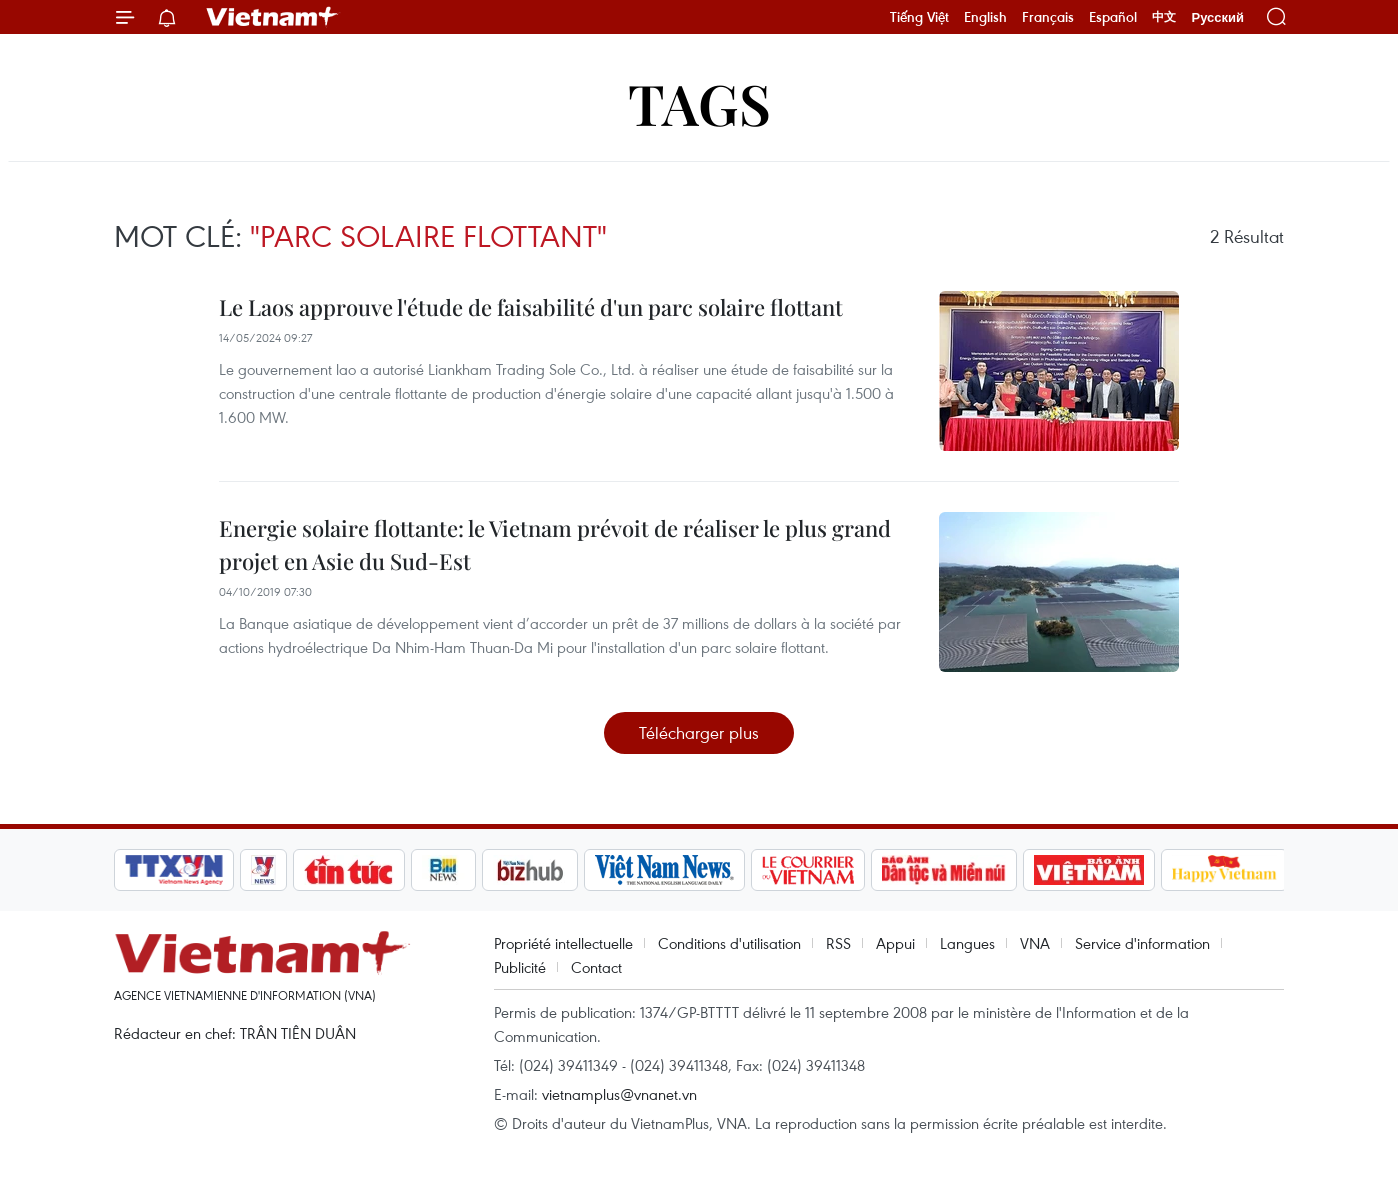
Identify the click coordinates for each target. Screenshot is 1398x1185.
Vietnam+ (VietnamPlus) (273, 17)
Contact (596, 967)
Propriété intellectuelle (563, 943)
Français (1048, 17)
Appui (895, 943)
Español (1113, 17)
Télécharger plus (699, 732)
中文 (1164, 17)
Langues (967, 943)
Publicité (520, 967)
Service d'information (1142, 943)
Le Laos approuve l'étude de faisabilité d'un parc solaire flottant (531, 307)
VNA (1035, 943)
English (985, 17)
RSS (838, 943)
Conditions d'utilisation (729, 943)
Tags (699, 102)
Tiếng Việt (919, 17)
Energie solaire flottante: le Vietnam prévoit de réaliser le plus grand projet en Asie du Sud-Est (555, 544)
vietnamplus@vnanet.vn (619, 1094)
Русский (1217, 17)
